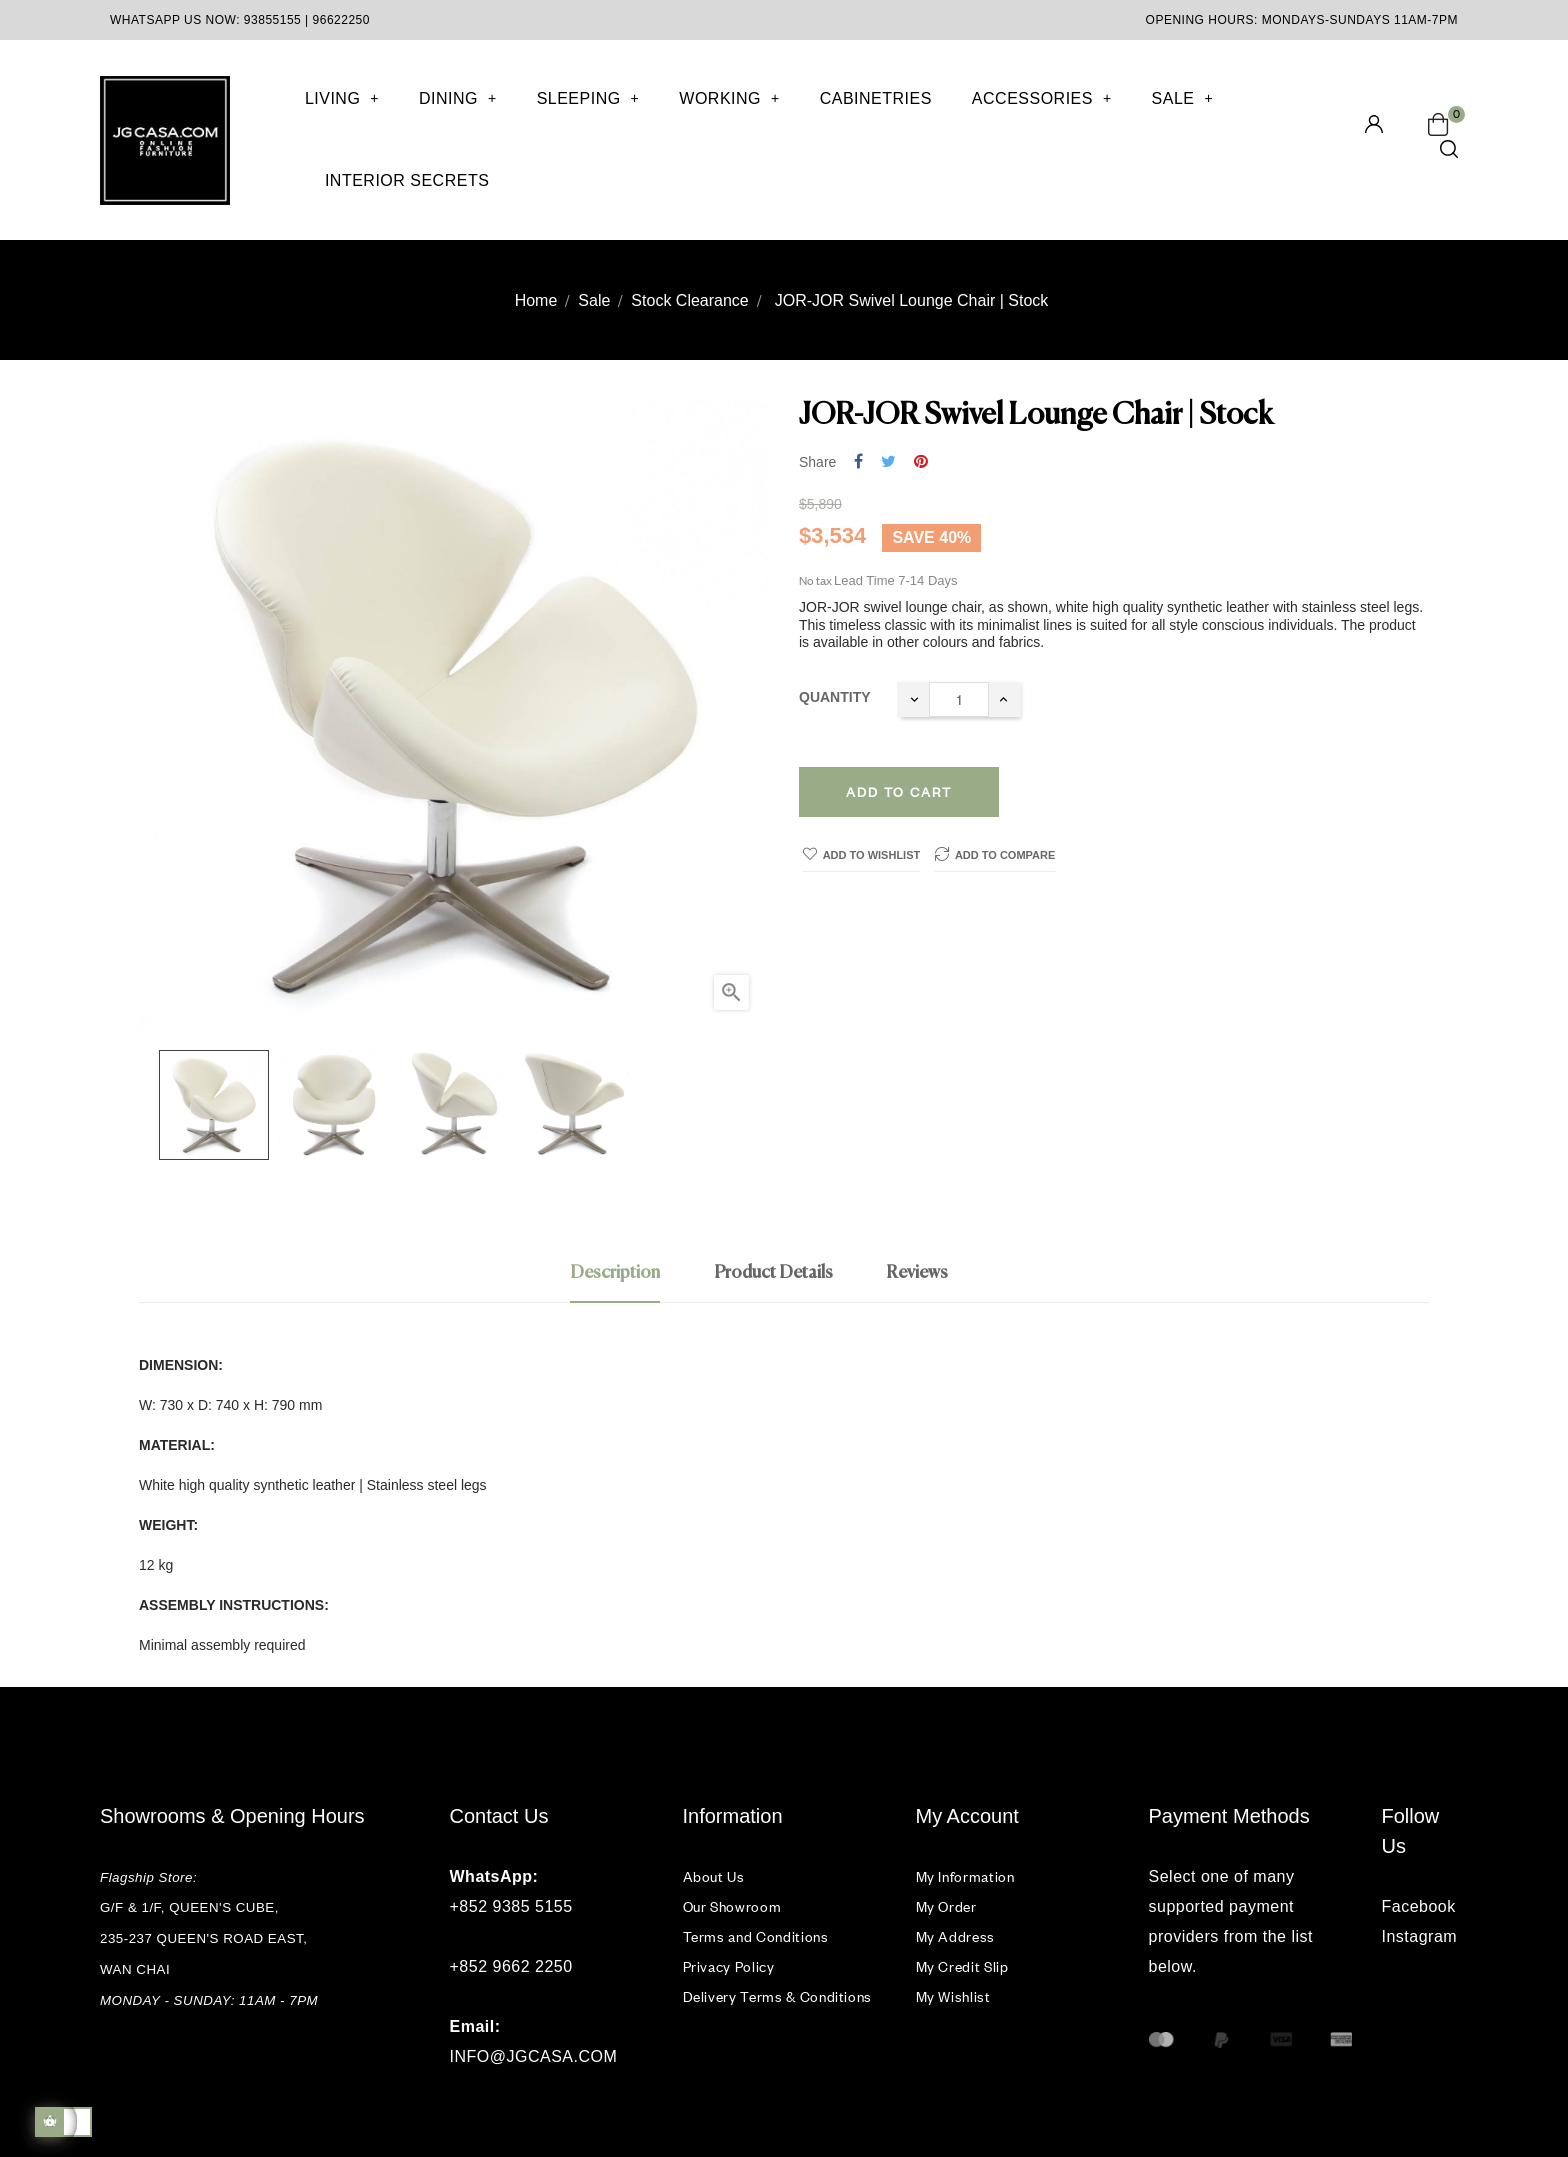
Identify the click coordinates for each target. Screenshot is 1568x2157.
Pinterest (921, 462)
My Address (956, 1936)
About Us (714, 1876)
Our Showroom (732, 1906)
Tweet (888, 462)
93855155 (272, 20)
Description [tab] (615, 1273)
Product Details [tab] (773, 1273)
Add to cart (899, 792)
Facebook (1419, 1906)
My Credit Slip (962, 1966)
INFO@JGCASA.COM (534, 2056)
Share (858, 462)
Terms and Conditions (756, 1936)
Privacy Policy (729, 1966)
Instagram (1420, 1936)
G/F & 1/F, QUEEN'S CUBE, (191, 1907)
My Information (965, 1876)
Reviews (917, 1273)
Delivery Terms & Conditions (778, 1996)
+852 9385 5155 (511, 1906)
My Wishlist (953, 1996)
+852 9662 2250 (511, 1966)
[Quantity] (959, 699)
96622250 (341, 20)
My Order (946, 1906)
